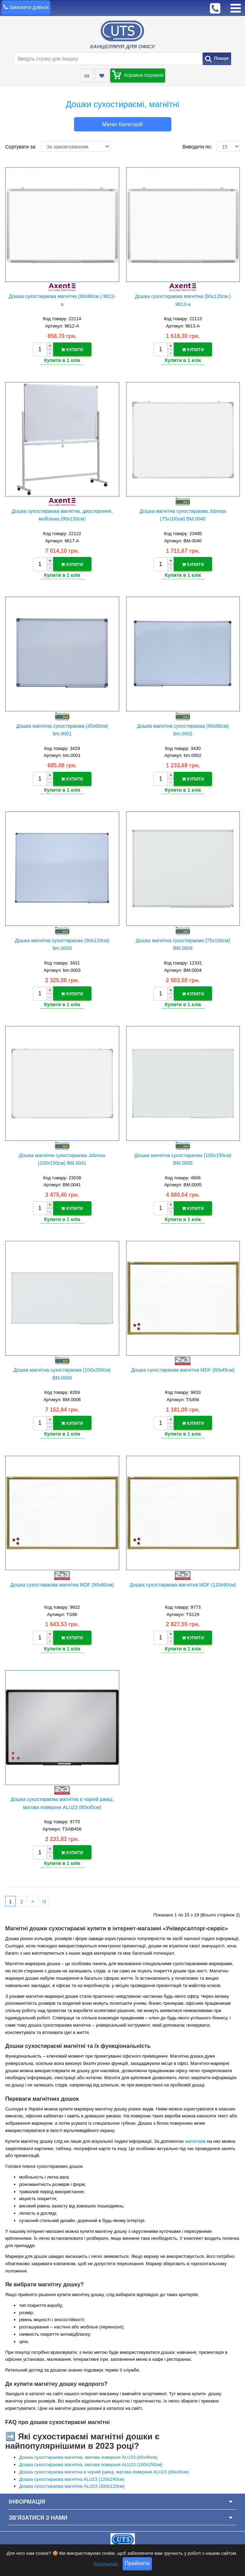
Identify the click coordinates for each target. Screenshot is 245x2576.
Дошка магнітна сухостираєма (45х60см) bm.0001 (62, 729)
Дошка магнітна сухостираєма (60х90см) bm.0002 (183, 729)
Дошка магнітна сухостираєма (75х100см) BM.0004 (183, 943)
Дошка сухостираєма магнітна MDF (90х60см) (62, 1583)
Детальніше (106, 2566)
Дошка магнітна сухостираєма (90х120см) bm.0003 (62, 943)
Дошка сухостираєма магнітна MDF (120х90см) (183, 1583)
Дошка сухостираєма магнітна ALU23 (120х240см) (71, 2476)
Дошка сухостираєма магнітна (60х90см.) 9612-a (62, 300)
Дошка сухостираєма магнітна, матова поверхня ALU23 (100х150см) (91, 2462)
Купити (72, 349)
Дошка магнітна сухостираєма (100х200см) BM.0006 (62, 1372)
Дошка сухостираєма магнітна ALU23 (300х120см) (71, 2484)
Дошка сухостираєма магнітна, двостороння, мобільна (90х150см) (62, 514)
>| (44, 1899)
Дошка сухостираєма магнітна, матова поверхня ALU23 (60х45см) (88, 2455)
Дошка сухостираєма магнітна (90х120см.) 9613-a (183, 300)
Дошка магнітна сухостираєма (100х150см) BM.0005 (183, 1157)
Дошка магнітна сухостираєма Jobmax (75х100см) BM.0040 (183, 514)
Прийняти (137, 2566)
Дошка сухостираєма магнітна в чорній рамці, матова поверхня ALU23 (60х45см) (62, 1801)
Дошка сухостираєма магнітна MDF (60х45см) (183, 1368)
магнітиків (195, 2138)
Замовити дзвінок (29, 7)
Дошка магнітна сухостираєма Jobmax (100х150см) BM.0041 (62, 1157)
